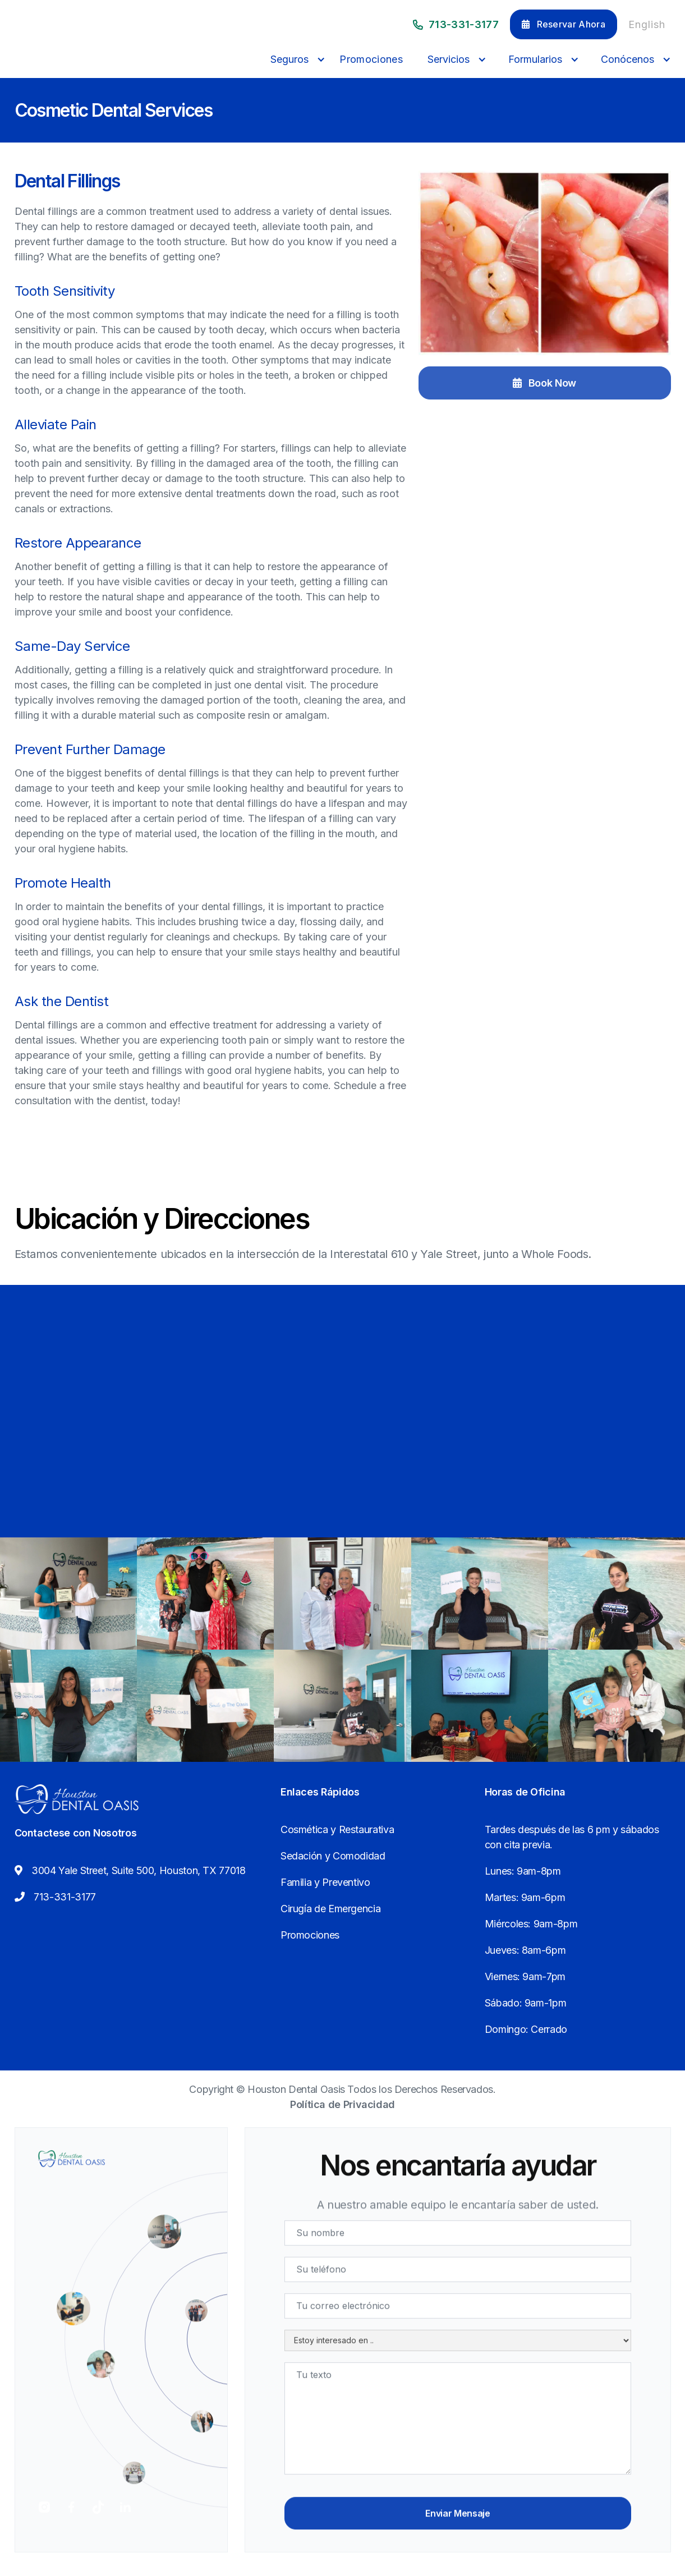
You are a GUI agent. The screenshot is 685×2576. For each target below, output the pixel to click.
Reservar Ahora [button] (563, 24)
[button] (295, 59)
